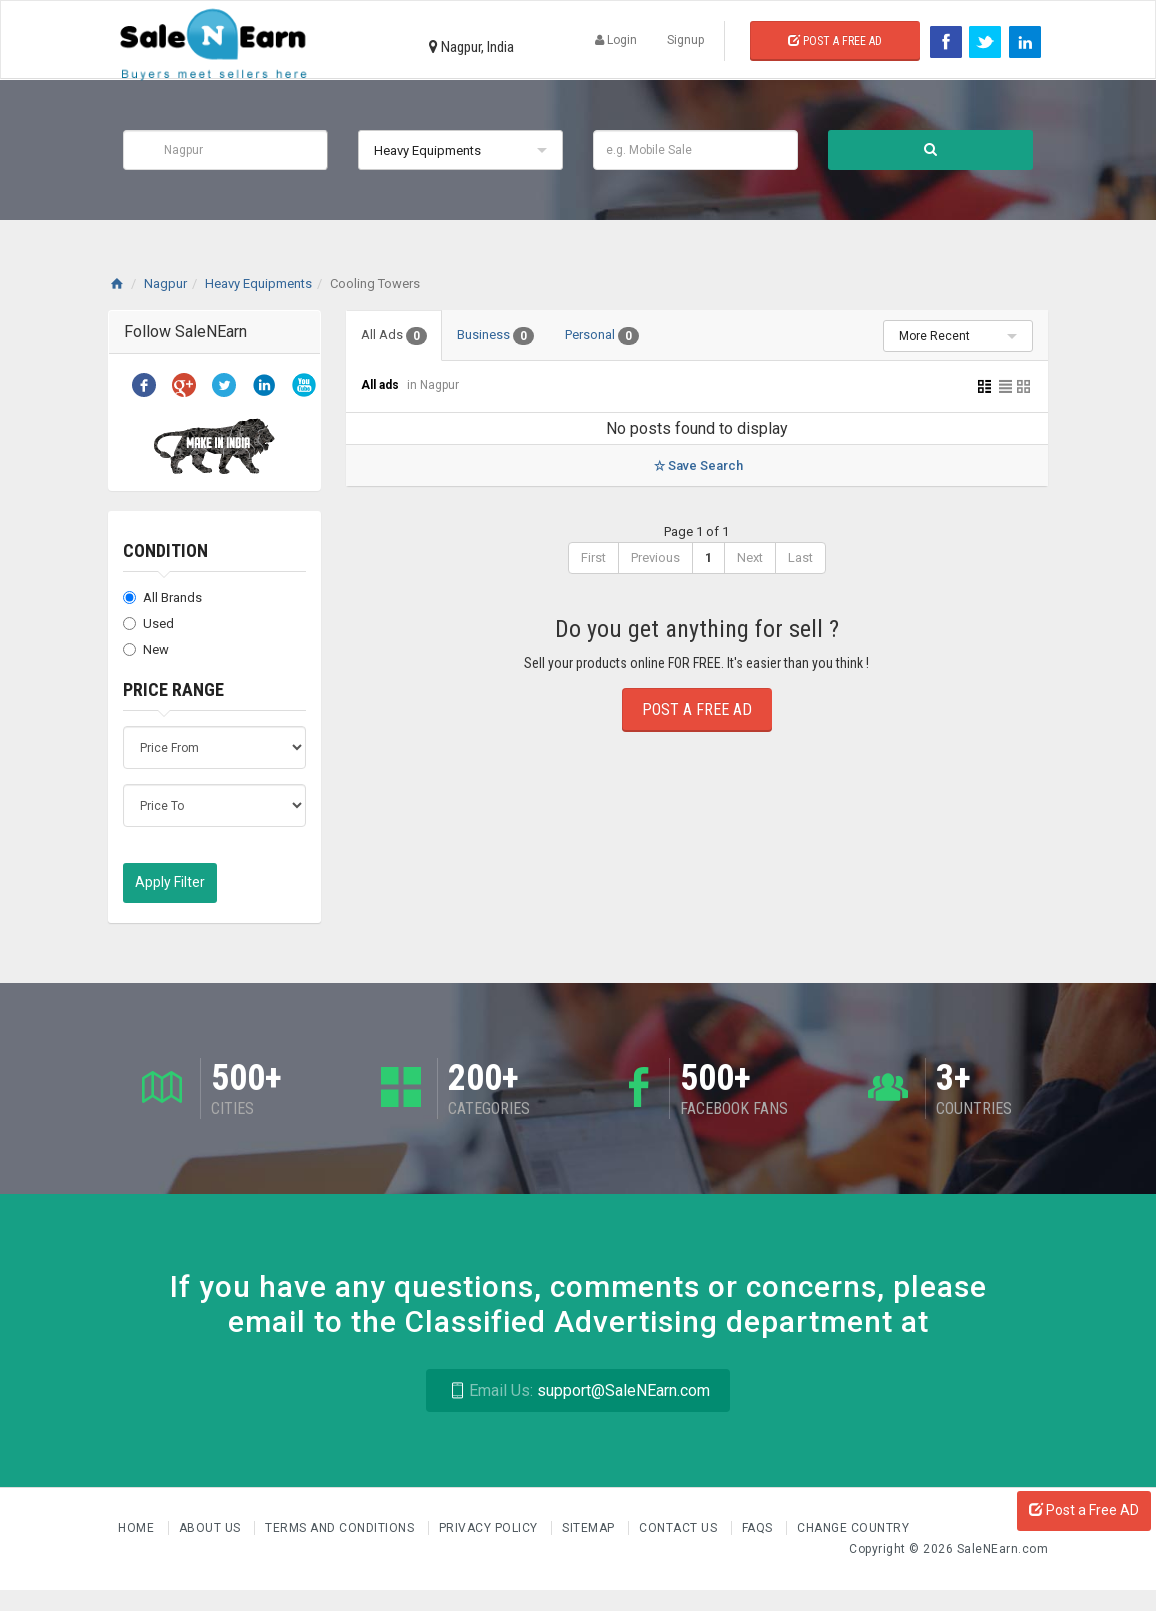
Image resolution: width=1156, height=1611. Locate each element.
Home (138, 1528)
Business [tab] (498, 336)
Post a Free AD (1084, 1510)
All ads (381, 385)
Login (616, 40)
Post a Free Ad (835, 41)
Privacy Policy (490, 1528)
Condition (165, 550)
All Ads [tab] (395, 336)
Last (800, 557)
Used (148, 623)
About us (212, 1528)
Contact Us (680, 1528)
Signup (685, 40)
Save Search (696, 465)
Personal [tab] (606, 336)
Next (750, 557)
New (146, 649)
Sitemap (590, 1528)
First (593, 557)
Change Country (853, 1528)
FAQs (759, 1528)
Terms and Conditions (341, 1528)
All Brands (162, 597)
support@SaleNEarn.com (577, 1390)
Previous (655, 557)
